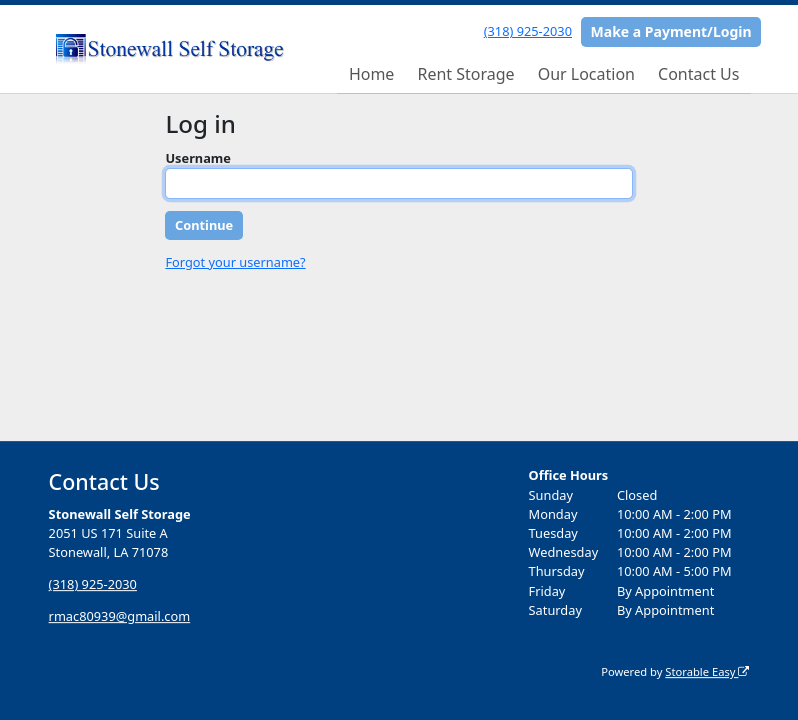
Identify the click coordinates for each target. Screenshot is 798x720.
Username (198, 158)
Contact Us (698, 74)
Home (372, 74)
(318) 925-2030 (528, 31)
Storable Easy (707, 671)
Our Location (586, 74)
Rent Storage (465, 74)
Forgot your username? (235, 262)
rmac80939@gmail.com (120, 616)
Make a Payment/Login (671, 31)
